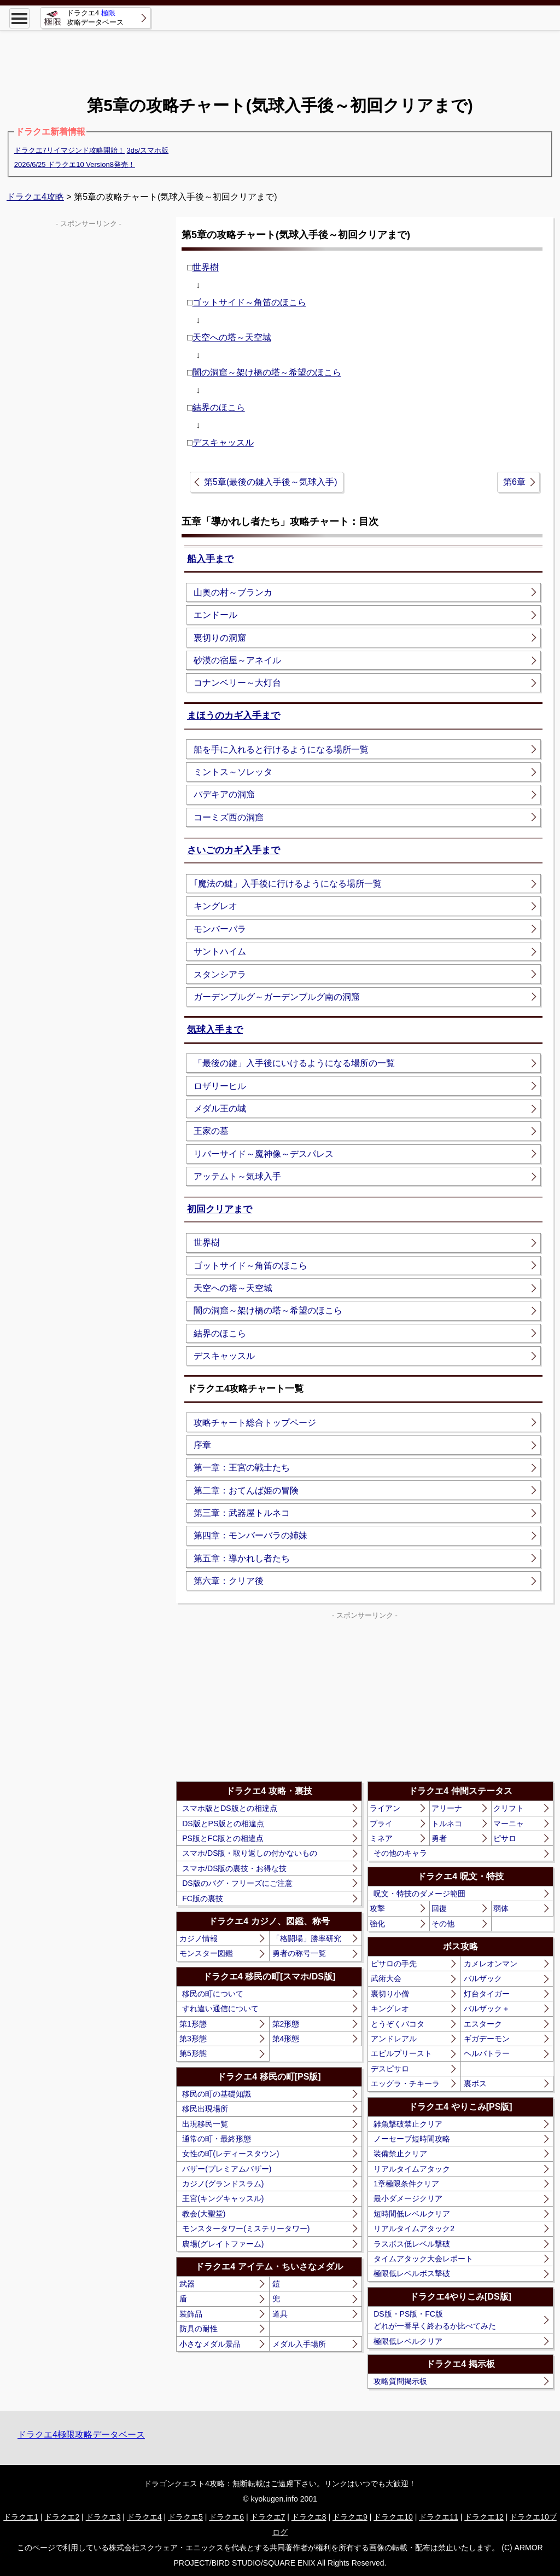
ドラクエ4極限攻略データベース (81, 2434)
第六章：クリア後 (229, 1580)
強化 (377, 1923)
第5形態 (193, 2053)
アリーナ (446, 1808)
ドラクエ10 (393, 2517)
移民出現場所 (205, 2108)
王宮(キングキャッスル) (223, 2198)
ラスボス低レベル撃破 (412, 2243)
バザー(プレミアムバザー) (226, 2168)
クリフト (508, 1808)
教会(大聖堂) (203, 2213)
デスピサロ (390, 2068)
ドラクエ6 (226, 2517)
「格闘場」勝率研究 (306, 1938)
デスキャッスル (223, 442)
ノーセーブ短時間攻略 (412, 2138)
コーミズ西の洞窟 (229, 817)
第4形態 (286, 2038)
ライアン (385, 1808)
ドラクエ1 (20, 2517)
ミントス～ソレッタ (233, 772)
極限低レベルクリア (408, 2341)
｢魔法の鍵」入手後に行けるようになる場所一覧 (288, 883)
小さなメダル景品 (210, 2344)
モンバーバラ (220, 929)
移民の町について (212, 1993)
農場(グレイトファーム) (223, 2243)
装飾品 (190, 2313)
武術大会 (386, 1978)
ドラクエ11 (438, 2517)
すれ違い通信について (220, 2008)
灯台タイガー (487, 1993)
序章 (202, 1445)
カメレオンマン (490, 1963)
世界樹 (205, 267)
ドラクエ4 (144, 2517)
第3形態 (193, 2038)
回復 (439, 1908)
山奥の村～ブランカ (233, 592)
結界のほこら (218, 407)
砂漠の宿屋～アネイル (237, 660)
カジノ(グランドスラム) (223, 2183)
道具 (280, 2313)
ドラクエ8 (308, 2517)
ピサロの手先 (394, 1963)
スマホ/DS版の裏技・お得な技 (234, 1868)
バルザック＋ (487, 2008)
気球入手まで (215, 1029)
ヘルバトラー (487, 2053)
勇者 (439, 1838)
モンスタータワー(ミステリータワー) (246, 2228)
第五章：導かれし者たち (242, 1558)
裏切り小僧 (390, 1993)
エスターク (483, 2023)
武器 (187, 2283)
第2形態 (286, 2023)
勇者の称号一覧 (299, 1953)
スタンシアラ (220, 974)
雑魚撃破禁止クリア (408, 2124)
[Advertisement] (280, 54)
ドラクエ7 (267, 2517)
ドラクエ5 (185, 2517)
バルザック (483, 1978)
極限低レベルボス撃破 (412, 2273)
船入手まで (210, 559)
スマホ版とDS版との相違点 (229, 1808)
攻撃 (377, 1908)
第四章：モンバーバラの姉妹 (250, 1535)
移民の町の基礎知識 (216, 2093)
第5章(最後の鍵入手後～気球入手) (270, 482)
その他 (442, 1923)
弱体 (501, 1908)
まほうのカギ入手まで (233, 715)
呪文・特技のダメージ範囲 (419, 1893)
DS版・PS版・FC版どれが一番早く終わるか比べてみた (435, 2319)
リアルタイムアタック (412, 2168)
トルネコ (446, 1823)
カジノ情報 (198, 1938)
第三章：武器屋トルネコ (242, 1513)
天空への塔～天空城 (231, 337)
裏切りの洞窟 (220, 637)
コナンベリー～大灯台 (237, 682)
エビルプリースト (401, 2053)
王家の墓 (211, 1131)
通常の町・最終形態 (216, 2138)
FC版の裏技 (202, 1898)
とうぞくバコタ (397, 2023)
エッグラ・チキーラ (405, 2083)
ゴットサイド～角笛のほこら (249, 302)
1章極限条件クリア (406, 2183)
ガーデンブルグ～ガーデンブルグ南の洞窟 (277, 997)
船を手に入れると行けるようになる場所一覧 (281, 749)
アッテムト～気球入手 (237, 1176)
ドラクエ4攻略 (35, 196)
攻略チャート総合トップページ (255, 1422)
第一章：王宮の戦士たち (242, 1467)
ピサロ (504, 1838)
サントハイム (220, 951)
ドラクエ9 (350, 2517)
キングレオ (215, 906)
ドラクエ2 (61, 2517)
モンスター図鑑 (206, 1953)
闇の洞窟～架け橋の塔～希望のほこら (266, 372)
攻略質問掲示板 (400, 2381)
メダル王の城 (220, 1108)
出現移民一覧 (205, 2124)
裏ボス (475, 2083)
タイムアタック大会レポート (423, 2258)
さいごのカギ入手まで (233, 850)
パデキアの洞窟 (224, 794)
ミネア (381, 1838)
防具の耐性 (198, 2328)
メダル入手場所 (299, 2344)
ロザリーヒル (220, 1086)
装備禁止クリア (400, 2153)
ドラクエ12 (484, 2517)
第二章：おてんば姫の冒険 (246, 1490)
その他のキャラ (400, 1853)
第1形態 (193, 2023)
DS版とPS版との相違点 (223, 1823)
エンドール (215, 615)
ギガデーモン (487, 2038)
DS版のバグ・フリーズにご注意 (237, 1883)
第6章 (514, 482)
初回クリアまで (219, 1209)
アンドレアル (394, 2038)
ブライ (381, 1823)
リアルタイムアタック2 (414, 2228)
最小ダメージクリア (408, 2198)
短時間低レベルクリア (412, 2213)
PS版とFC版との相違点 (223, 1838)
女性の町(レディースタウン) (230, 2153)
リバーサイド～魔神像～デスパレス (264, 1154)
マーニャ (508, 1823)
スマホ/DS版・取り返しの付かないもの (249, 1853)
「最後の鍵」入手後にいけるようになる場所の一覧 (294, 1063)
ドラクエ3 (103, 2517)
